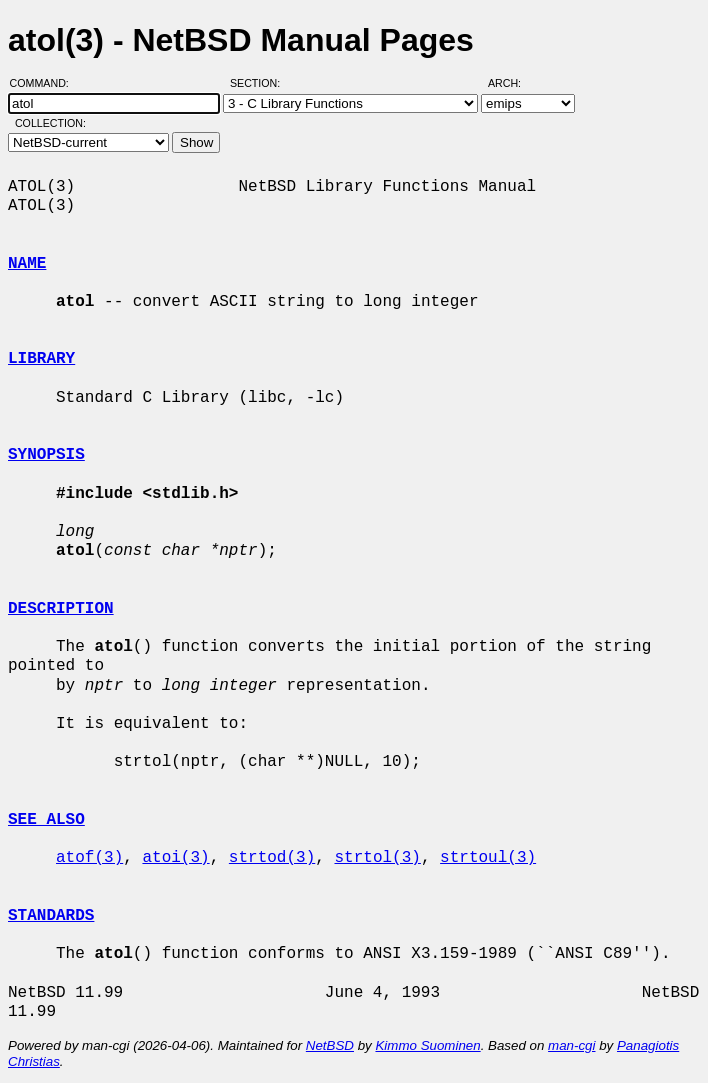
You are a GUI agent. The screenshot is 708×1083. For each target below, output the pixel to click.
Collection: (50, 123)
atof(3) (89, 858)
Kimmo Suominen (427, 1045)
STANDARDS (51, 916)
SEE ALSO (46, 820)
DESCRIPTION (61, 609)
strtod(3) (272, 858)
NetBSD (330, 1045)
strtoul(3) (488, 858)
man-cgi (571, 1045)
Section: (259, 83)
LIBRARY (41, 359)
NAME (27, 264)
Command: (45, 83)
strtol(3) (377, 858)
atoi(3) (175, 858)
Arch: (513, 83)
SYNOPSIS (46, 455)
